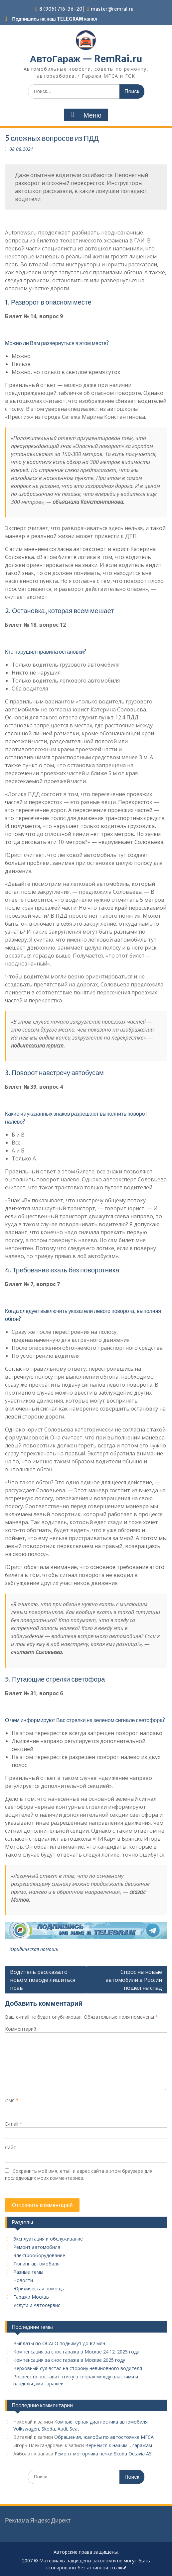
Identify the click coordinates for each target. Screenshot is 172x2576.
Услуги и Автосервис (36, 2305)
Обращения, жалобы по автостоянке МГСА (104, 2437)
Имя (12, 2100)
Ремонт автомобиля (36, 2247)
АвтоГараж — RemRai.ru (86, 59)
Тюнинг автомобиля (36, 2263)
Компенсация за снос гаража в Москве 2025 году (69, 2360)
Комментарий (20, 2029)
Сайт (10, 2147)
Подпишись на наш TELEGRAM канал (54, 19)
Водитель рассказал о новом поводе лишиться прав (42, 1979)
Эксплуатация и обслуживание (48, 2239)
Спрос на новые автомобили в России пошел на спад (133, 1979)
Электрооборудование (39, 2255)
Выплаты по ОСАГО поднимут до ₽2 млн (59, 2343)
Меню (85, 115)
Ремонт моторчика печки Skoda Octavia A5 (103, 2453)
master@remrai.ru (112, 9)
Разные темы (28, 2272)
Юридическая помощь (33, 1949)
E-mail (13, 2124)
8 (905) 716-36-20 (61, 9)
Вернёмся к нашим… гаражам (118, 2445)
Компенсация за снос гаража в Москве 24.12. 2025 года (76, 2351)
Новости (23, 2280)
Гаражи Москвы (31, 2297)
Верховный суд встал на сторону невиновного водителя (77, 2368)
